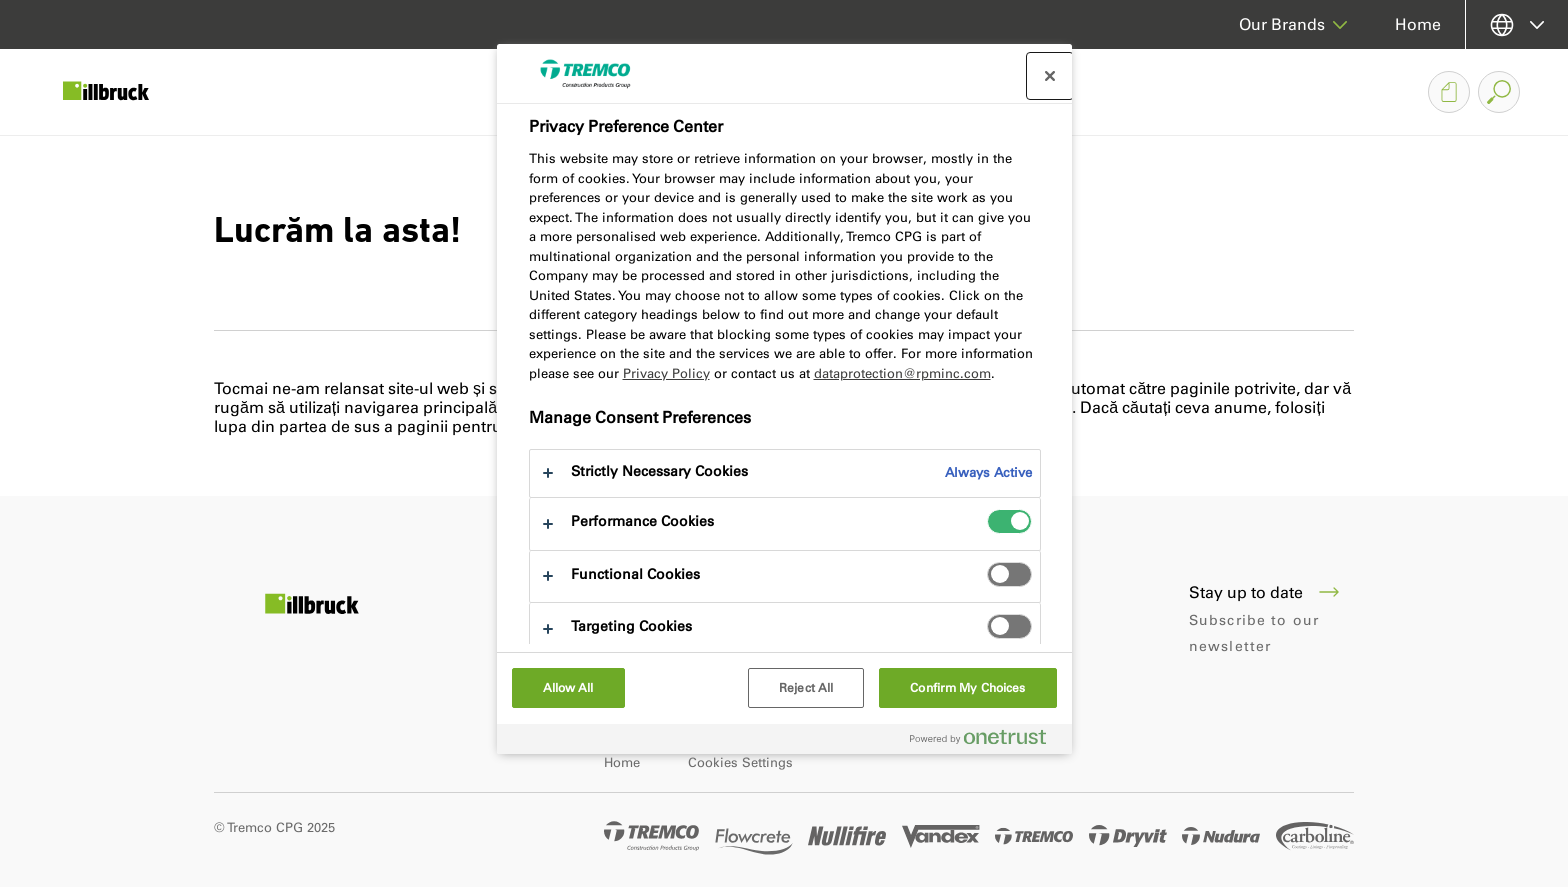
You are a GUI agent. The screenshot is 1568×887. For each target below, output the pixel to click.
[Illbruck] (120, 92)
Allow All (568, 688)
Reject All (806, 688)
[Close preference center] (1050, 76)
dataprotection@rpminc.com (902, 373)
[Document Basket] (1449, 92)
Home (1418, 24)
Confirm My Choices (967, 688)
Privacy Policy (666, 373)
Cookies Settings (740, 762)
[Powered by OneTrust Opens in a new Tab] (986, 741)
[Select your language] (1517, 24)
